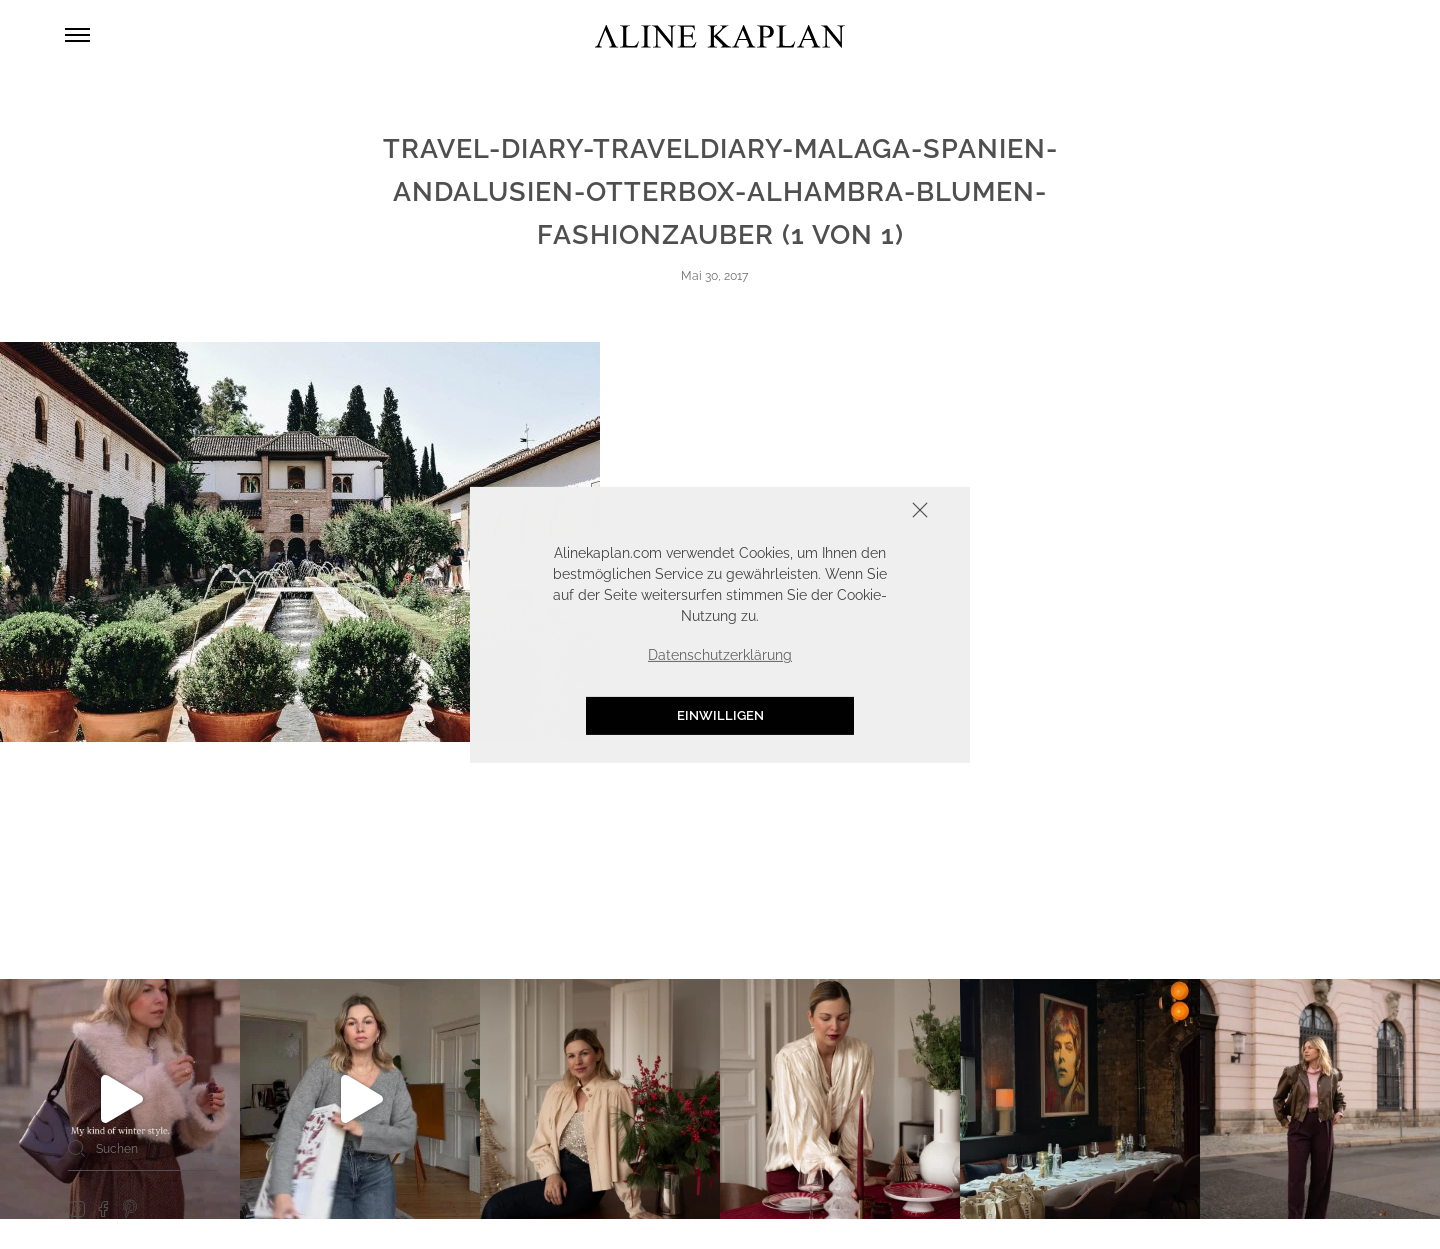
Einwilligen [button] (720, 715)
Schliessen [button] (858, 511)
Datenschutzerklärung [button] (720, 655)
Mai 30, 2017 (714, 276)
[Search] (77, 1148)
